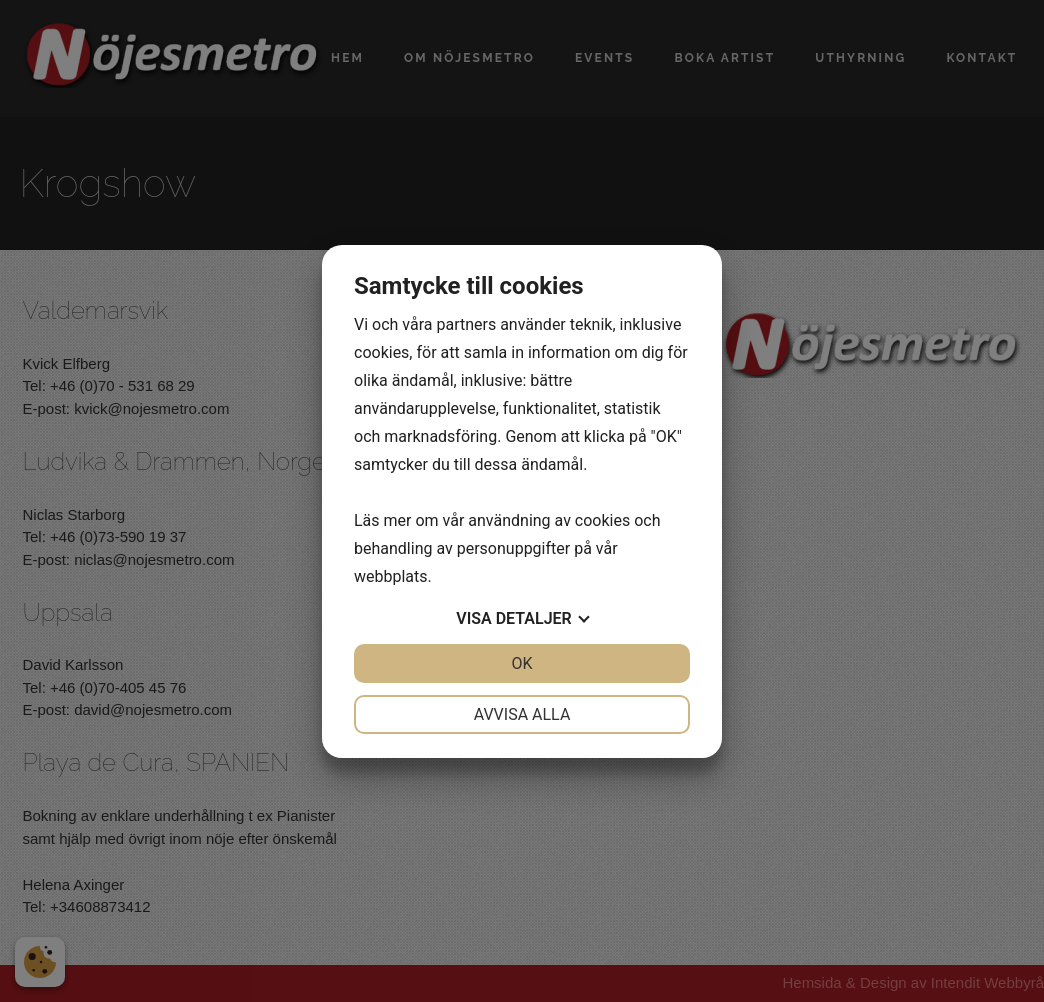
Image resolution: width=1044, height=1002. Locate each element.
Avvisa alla (522, 714)
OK (521, 663)
